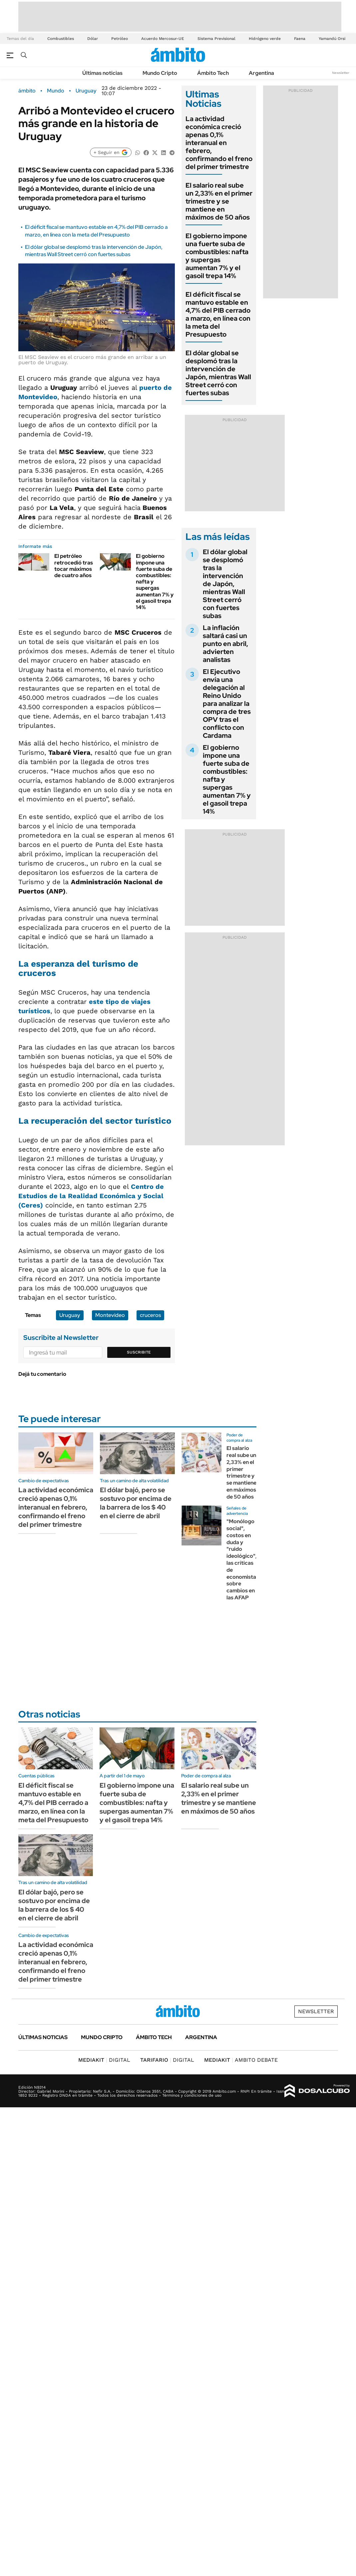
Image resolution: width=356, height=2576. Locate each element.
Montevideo (110, 1315)
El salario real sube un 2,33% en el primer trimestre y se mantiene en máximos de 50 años (218, 201)
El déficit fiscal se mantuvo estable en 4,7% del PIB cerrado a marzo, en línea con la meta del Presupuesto (96, 231)
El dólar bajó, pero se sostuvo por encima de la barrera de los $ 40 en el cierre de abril (136, 1503)
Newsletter (340, 73)
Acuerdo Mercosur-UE (162, 38)
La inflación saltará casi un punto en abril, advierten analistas (225, 643)
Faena (299, 38)
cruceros (150, 1315)
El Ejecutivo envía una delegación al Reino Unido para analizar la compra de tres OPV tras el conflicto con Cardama (227, 703)
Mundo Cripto (160, 73)
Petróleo (119, 38)
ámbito (27, 90)
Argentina (261, 73)
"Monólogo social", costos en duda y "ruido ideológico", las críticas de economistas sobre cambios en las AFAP (242, 1559)
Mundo (55, 90)
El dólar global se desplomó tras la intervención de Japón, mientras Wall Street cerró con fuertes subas (94, 250)
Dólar (92, 38)
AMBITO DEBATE (241, 2060)
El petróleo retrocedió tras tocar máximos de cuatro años (73, 566)
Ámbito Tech (213, 73)
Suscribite (139, 1352)
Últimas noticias (102, 73)
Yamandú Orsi (332, 38)
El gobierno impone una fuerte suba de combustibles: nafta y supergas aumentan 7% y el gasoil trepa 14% (216, 256)
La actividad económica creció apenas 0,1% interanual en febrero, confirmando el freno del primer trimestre (218, 142)
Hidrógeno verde (265, 38)
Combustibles (60, 38)
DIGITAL (104, 2060)
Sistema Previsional (216, 38)
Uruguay (86, 90)
